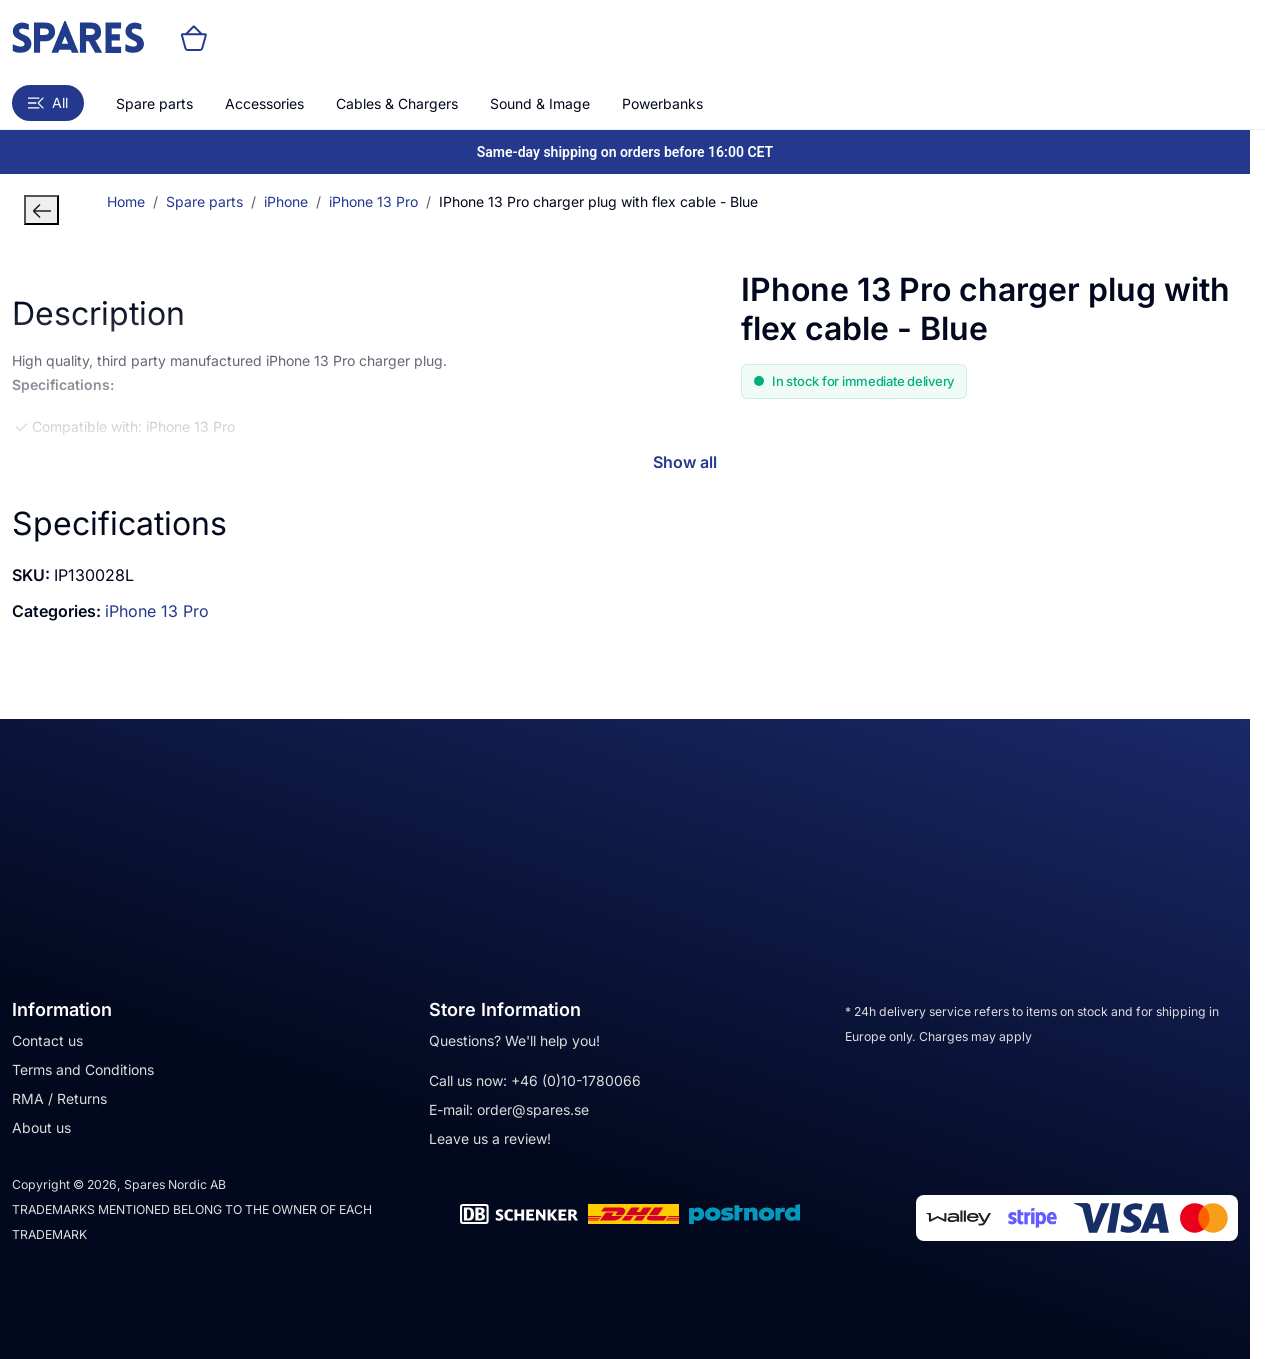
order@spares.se (533, 1109)
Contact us (47, 1040)
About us (41, 1127)
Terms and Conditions (83, 1069)
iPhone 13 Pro (157, 611)
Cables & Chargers (397, 103)
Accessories (264, 103)
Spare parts (154, 103)
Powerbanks (662, 103)
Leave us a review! (490, 1138)
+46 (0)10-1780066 (576, 1080)
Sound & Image (540, 103)
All (48, 102)
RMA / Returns (59, 1098)
